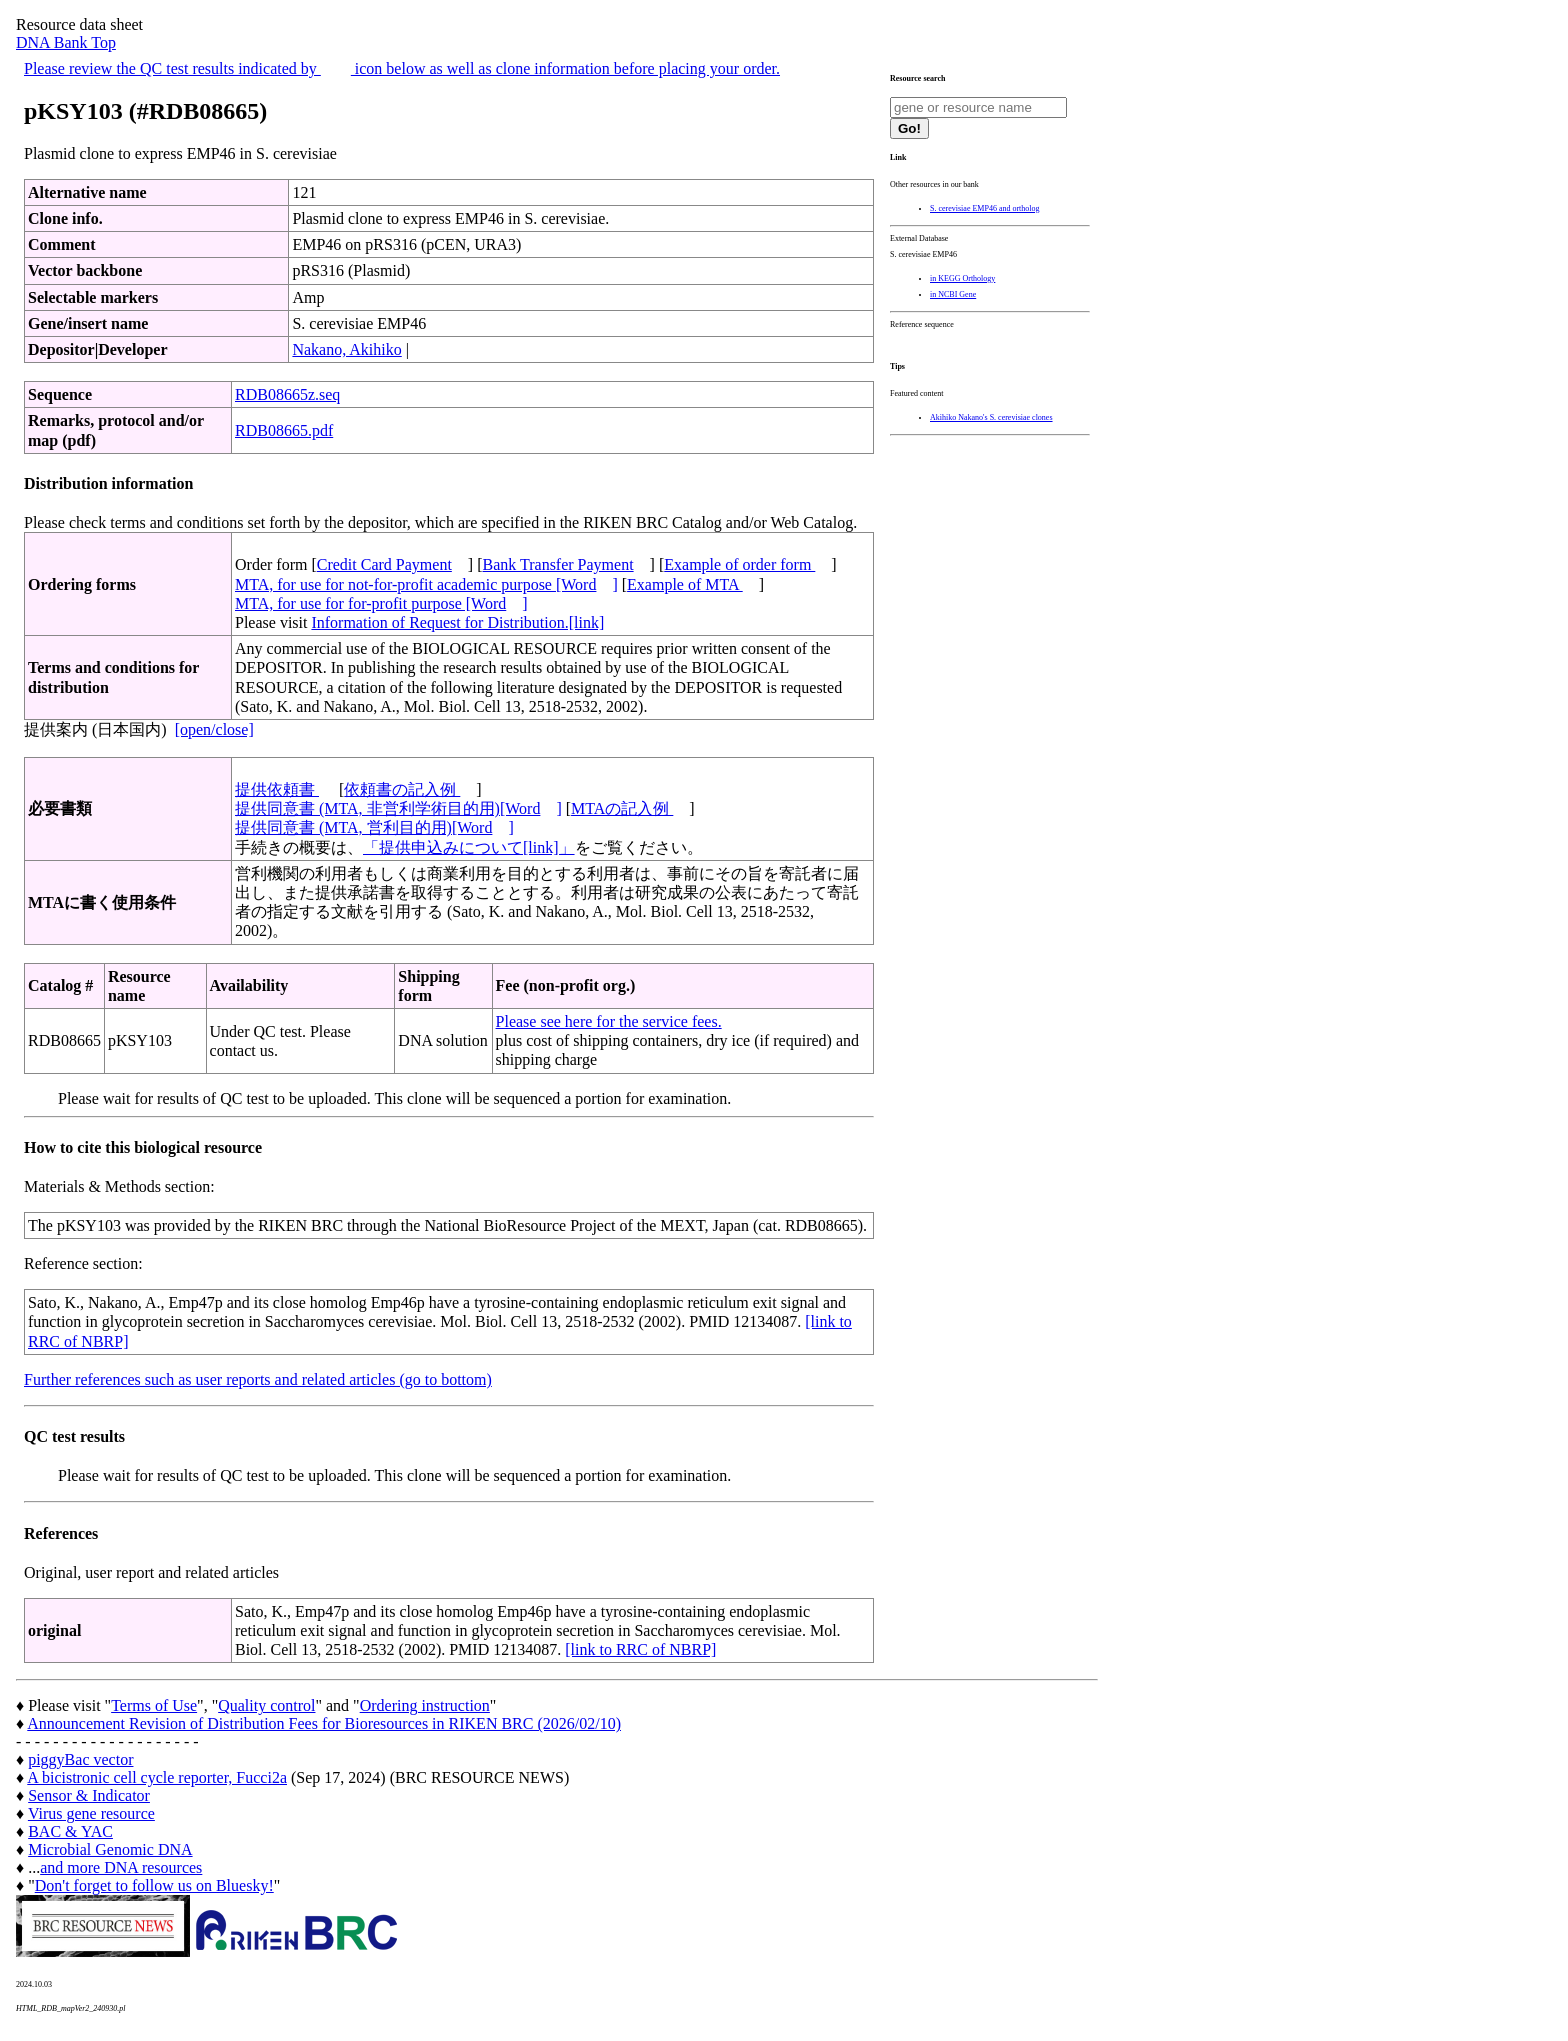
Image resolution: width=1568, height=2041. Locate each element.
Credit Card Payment (384, 564)
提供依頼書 (277, 789)
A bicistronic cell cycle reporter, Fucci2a (157, 1777)
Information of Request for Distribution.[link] (457, 622)
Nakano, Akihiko (346, 349)
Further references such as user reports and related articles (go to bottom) (258, 1379)
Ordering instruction (425, 1705)
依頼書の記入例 (402, 789)
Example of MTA (685, 584)
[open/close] (214, 729)
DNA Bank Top (66, 42)
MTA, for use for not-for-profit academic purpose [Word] (426, 584)
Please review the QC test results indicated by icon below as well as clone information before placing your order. (402, 68)
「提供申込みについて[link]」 (469, 847)
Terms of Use (154, 1705)
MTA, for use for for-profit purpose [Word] (381, 603)
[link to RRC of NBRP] (640, 1649)
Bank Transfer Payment (558, 564)
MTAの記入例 (622, 808)
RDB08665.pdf (284, 430)
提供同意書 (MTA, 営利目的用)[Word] (374, 827)
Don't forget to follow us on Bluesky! (154, 1885)
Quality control (266, 1705)
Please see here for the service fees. (609, 1021)
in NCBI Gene (953, 294)
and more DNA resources (121, 1867)
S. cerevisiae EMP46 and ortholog (985, 208)
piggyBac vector (80, 1759)
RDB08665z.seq (287, 394)
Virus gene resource (91, 1813)
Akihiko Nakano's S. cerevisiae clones (991, 417)
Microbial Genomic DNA (110, 1849)
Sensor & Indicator (89, 1795)
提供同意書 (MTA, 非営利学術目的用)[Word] (398, 808)
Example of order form (739, 564)
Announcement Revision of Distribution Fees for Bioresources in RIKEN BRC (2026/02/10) (324, 1723)
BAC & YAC (70, 1831)
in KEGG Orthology (962, 278)
